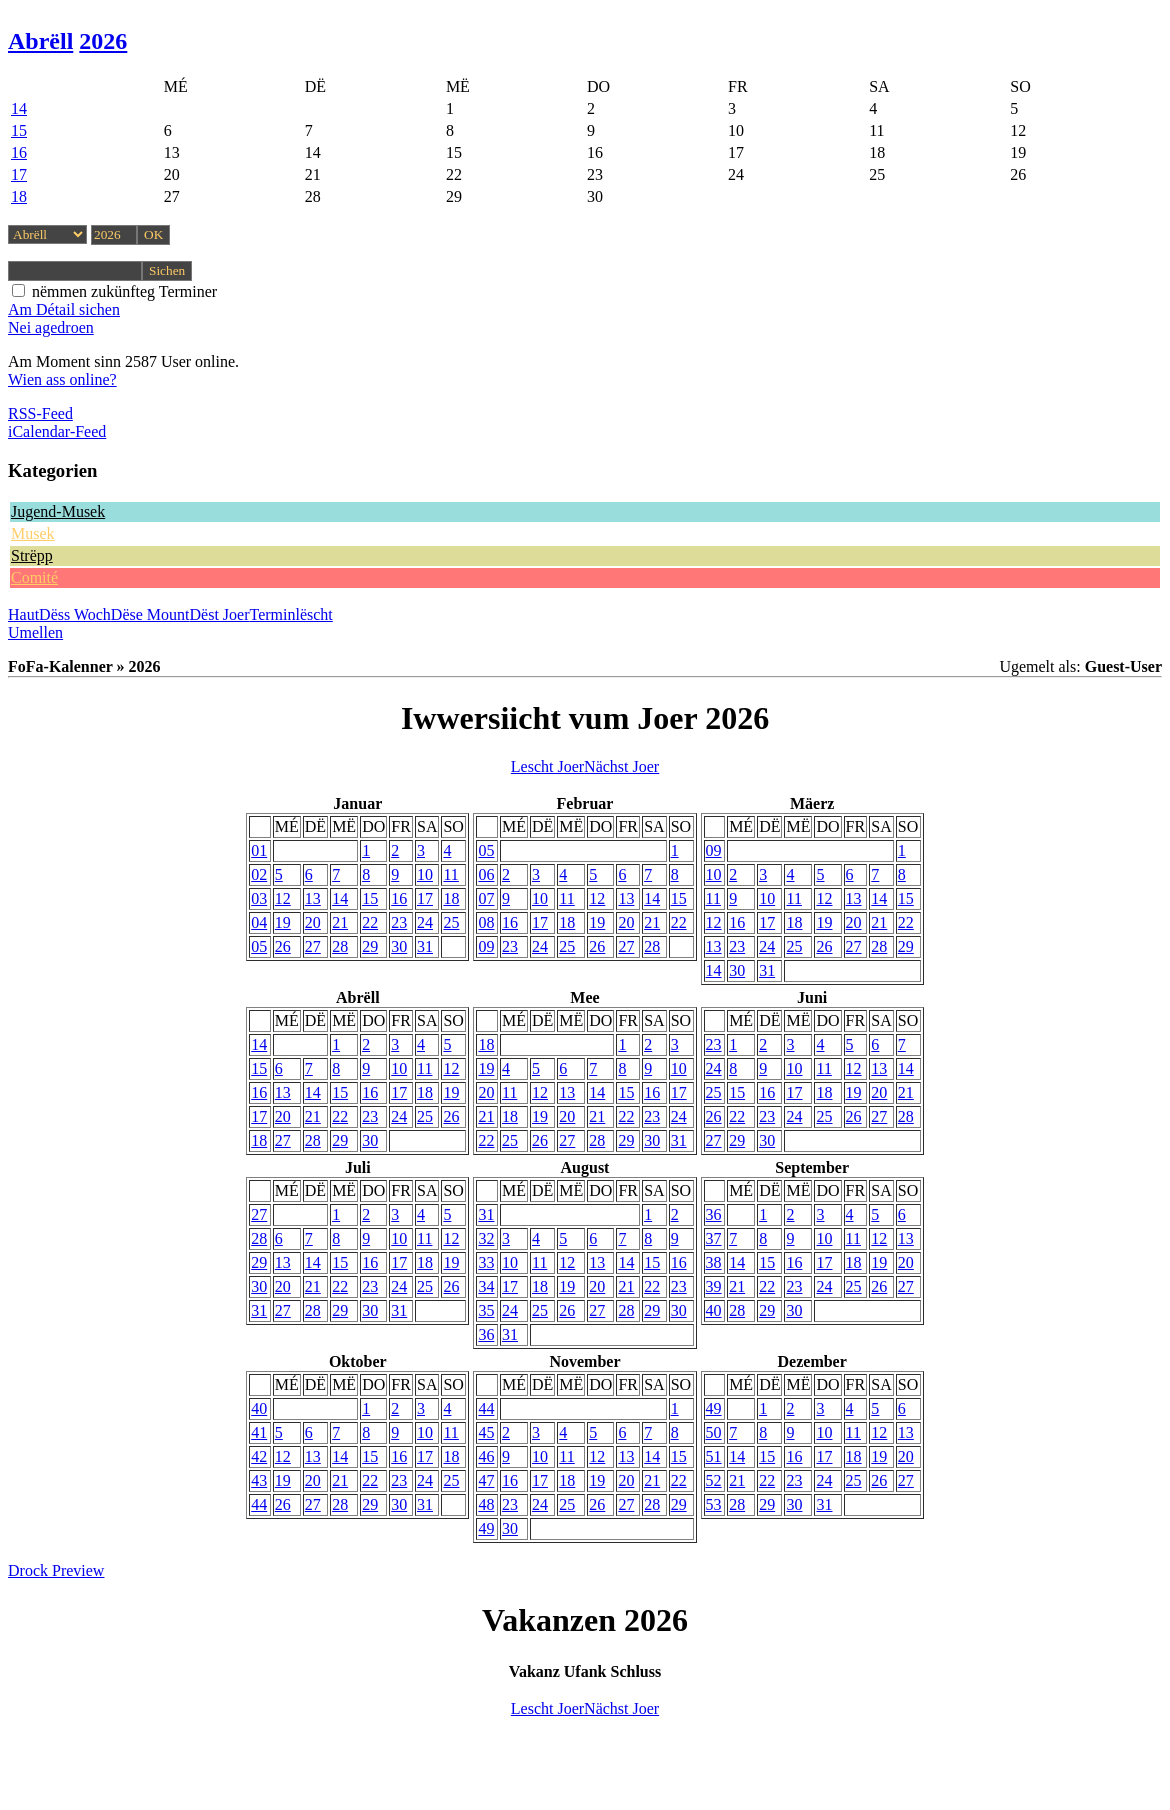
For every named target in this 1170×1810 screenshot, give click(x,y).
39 (714, 1286)
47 (486, 1480)
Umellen (35, 632)
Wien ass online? (62, 379)
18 (19, 196)
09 (486, 946)
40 (714, 1310)
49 (486, 1528)
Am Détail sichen (64, 309)
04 (259, 922)
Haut (23, 614)
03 (259, 898)
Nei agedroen (51, 327)
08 (486, 922)
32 (486, 1238)
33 (486, 1262)
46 (486, 1456)
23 (399, 922)
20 (313, 922)
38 (714, 1262)
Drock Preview (56, 1570)
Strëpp (32, 555)
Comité (34, 577)
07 (486, 898)
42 (259, 1456)
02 (259, 874)
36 (486, 1334)
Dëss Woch (75, 614)
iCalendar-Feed (57, 431)
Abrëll (40, 41)
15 (19, 130)
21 (340, 922)
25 (451, 922)
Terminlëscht (291, 614)
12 (283, 898)
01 (259, 850)
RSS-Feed (40, 413)
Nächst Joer (621, 766)
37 (714, 1238)
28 (340, 946)
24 (425, 922)
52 (714, 1480)
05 (259, 946)
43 (259, 1480)
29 (370, 946)
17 (19, 174)
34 (486, 1286)
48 (486, 1504)
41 (259, 1432)
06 (486, 874)
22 (370, 922)
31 (425, 946)
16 (19, 152)
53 (714, 1504)
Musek (33, 533)
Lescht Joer (547, 766)
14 (19, 108)
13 (313, 898)
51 (714, 1456)
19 (283, 922)
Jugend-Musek (58, 511)
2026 (103, 41)
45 (486, 1432)
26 (283, 946)
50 (714, 1432)
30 (399, 946)
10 (425, 874)
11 (450, 874)
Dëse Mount (150, 614)
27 (313, 946)
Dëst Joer (220, 614)
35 (486, 1310)
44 (259, 1504)
